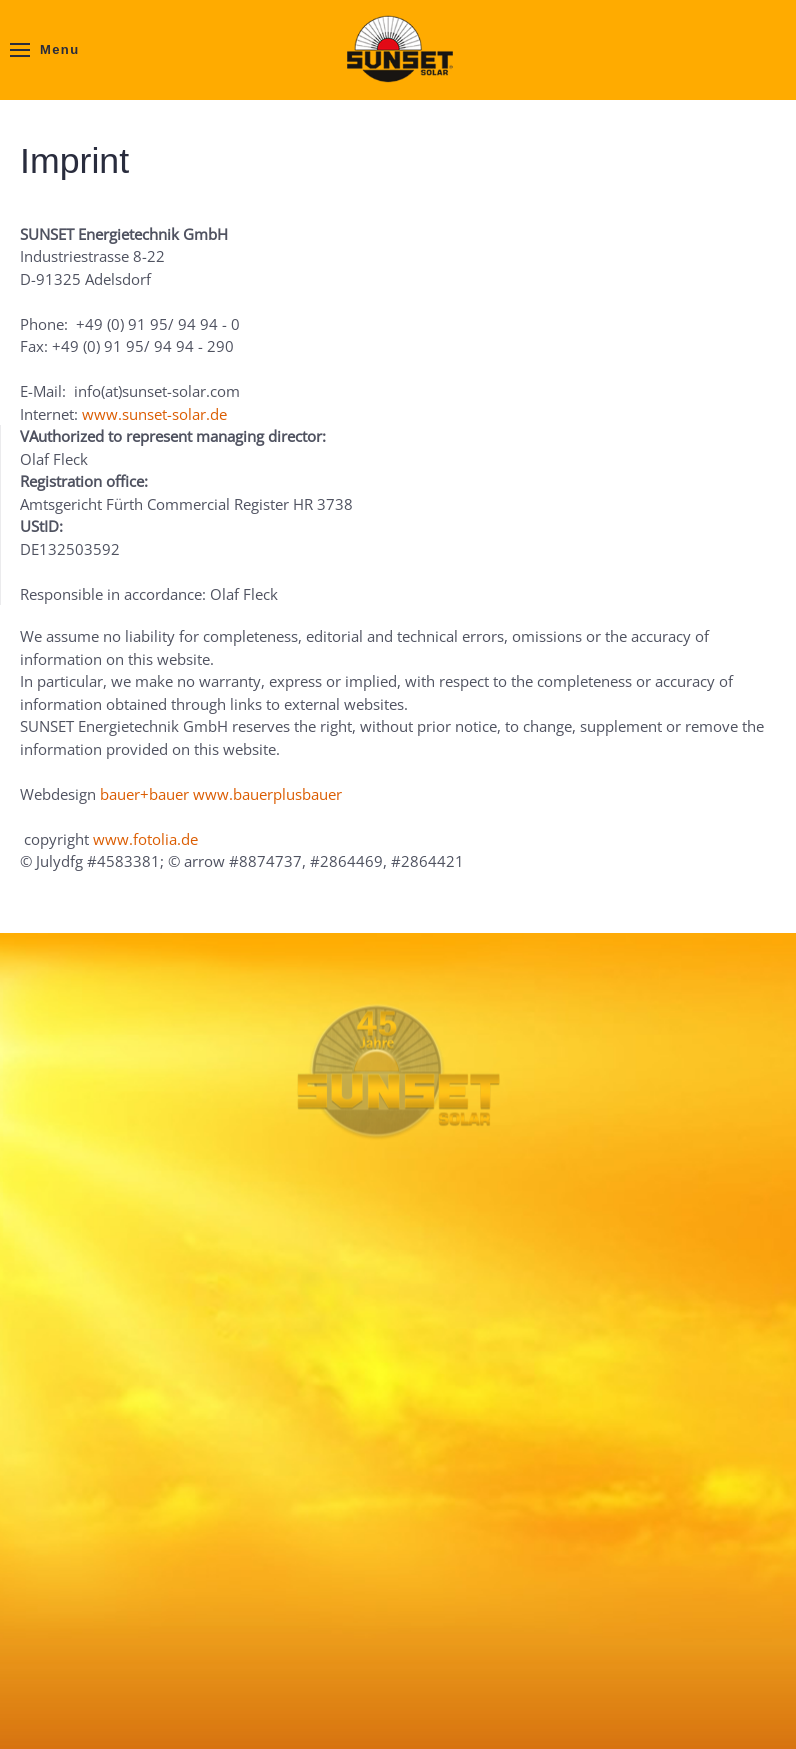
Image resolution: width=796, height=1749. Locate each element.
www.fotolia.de (145, 839)
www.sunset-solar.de (154, 414)
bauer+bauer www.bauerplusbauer (221, 794)
